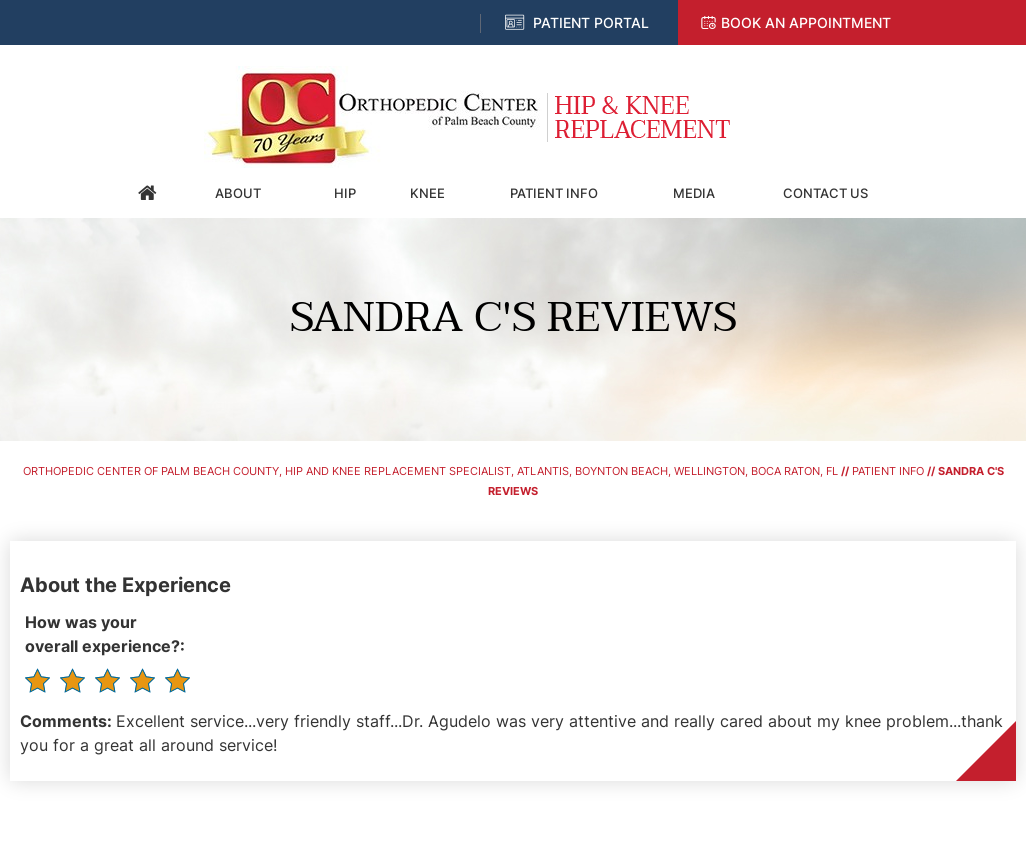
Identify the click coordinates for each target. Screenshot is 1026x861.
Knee (427, 193)
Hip (345, 193)
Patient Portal (591, 22)
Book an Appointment (806, 22)
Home (148, 193)
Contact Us (825, 193)
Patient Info (554, 193)
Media (694, 193)
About (238, 193)
